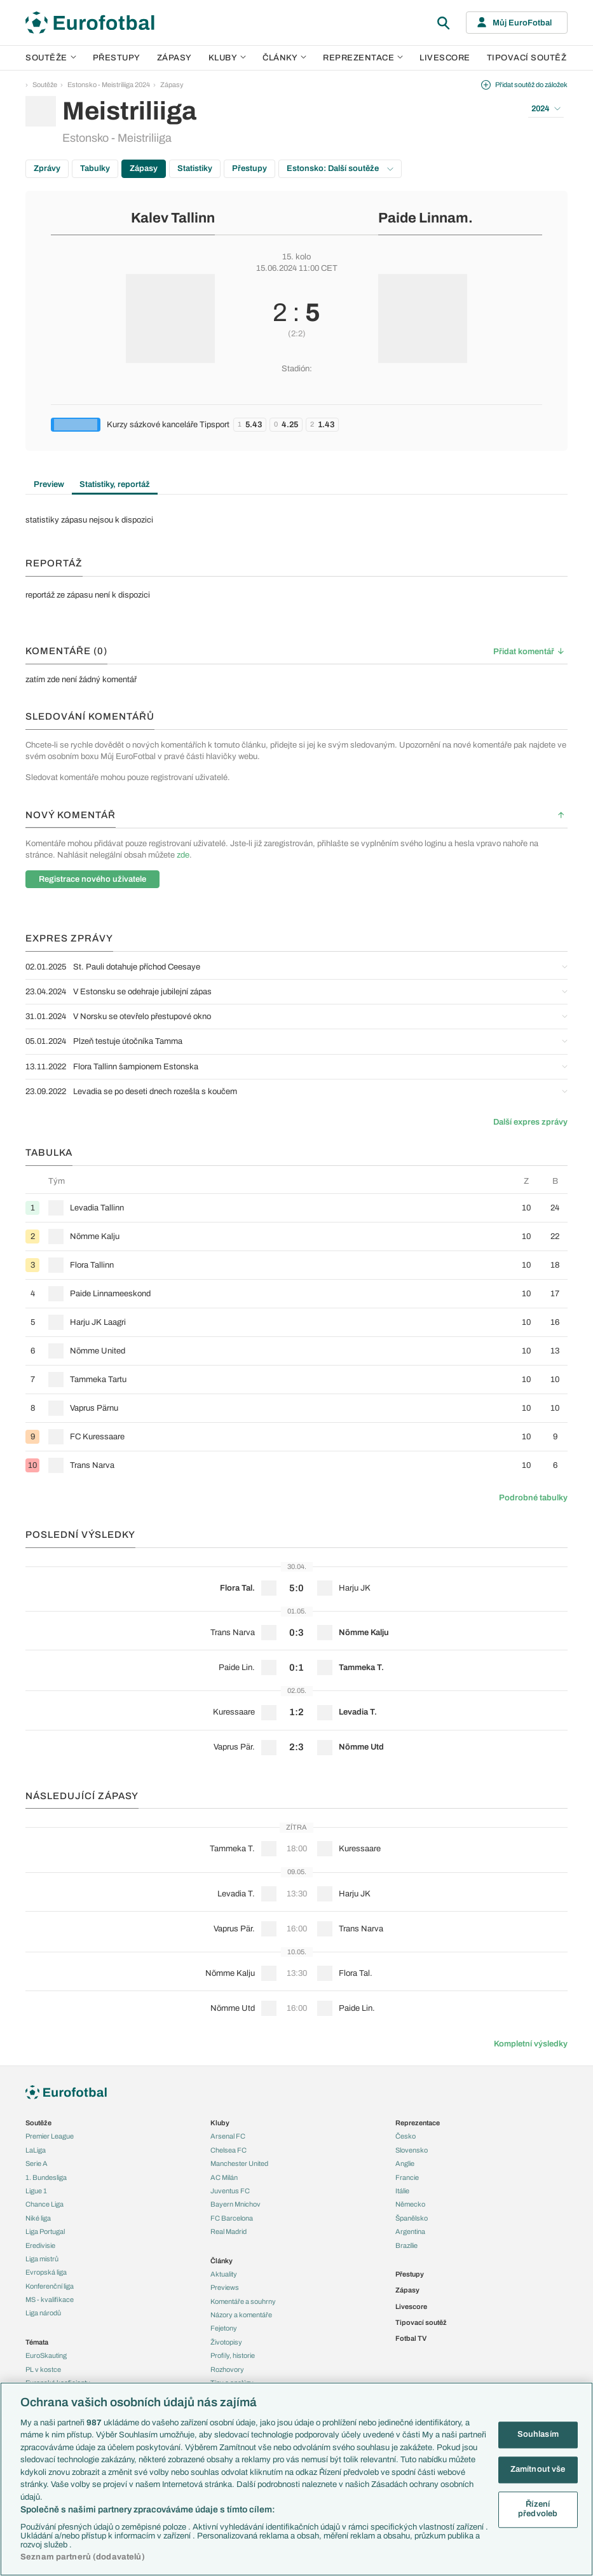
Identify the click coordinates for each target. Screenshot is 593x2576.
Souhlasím (538, 2434)
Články (221, 2260)
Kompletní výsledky (531, 2043)
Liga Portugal (45, 2231)
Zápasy (174, 57)
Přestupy (116, 57)
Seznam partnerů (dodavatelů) (82, 2556)
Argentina (410, 2231)
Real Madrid (228, 2231)
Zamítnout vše (538, 2469)
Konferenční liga (49, 2286)
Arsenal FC (227, 2136)
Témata (36, 2342)
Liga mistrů (41, 2259)
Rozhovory (227, 2369)
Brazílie (406, 2245)
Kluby (227, 57)
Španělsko (411, 2218)
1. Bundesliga (46, 2177)
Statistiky (194, 168)
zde (183, 855)
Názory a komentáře (241, 2315)
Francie (407, 2177)
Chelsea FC (228, 2150)
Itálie (402, 2191)
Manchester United (239, 2163)
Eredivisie (40, 2245)
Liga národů (43, 2313)
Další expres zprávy (530, 1122)
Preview (49, 484)
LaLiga (35, 2150)
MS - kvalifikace (49, 2299)
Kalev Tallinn (173, 218)
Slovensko (411, 2150)
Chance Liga (44, 2204)
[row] (296, 1207)
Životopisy (226, 2342)
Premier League (49, 2136)
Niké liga (38, 2218)
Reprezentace (363, 57)
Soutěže (50, 57)
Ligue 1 (36, 2191)
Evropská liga (46, 2272)
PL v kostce (43, 2369)
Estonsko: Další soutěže (340, 168)
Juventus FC (230, 2191)
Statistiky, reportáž (114, 484)
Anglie (404, 2163)
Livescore (444, 57)
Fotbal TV (410, 2338)
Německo (410, 2204)
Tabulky (95, 168)
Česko (405, 2136)
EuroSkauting (46, 2355)
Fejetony (223, 2328)
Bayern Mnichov (235, 2204)
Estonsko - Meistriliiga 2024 (108, 84)
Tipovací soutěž (527, 57)
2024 (546, 108)
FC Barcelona (231, 2218)
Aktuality (223, 2274)
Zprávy (47, 168)
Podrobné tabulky (533, 1497)
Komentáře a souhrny (243, 2301)
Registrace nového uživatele (92, 879)
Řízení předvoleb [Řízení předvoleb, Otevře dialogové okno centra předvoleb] (537, 2509)
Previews (224, 2287)
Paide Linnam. (425, 218)
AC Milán (224, 2177)
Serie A (36, 2163)
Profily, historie (232, 2355)
